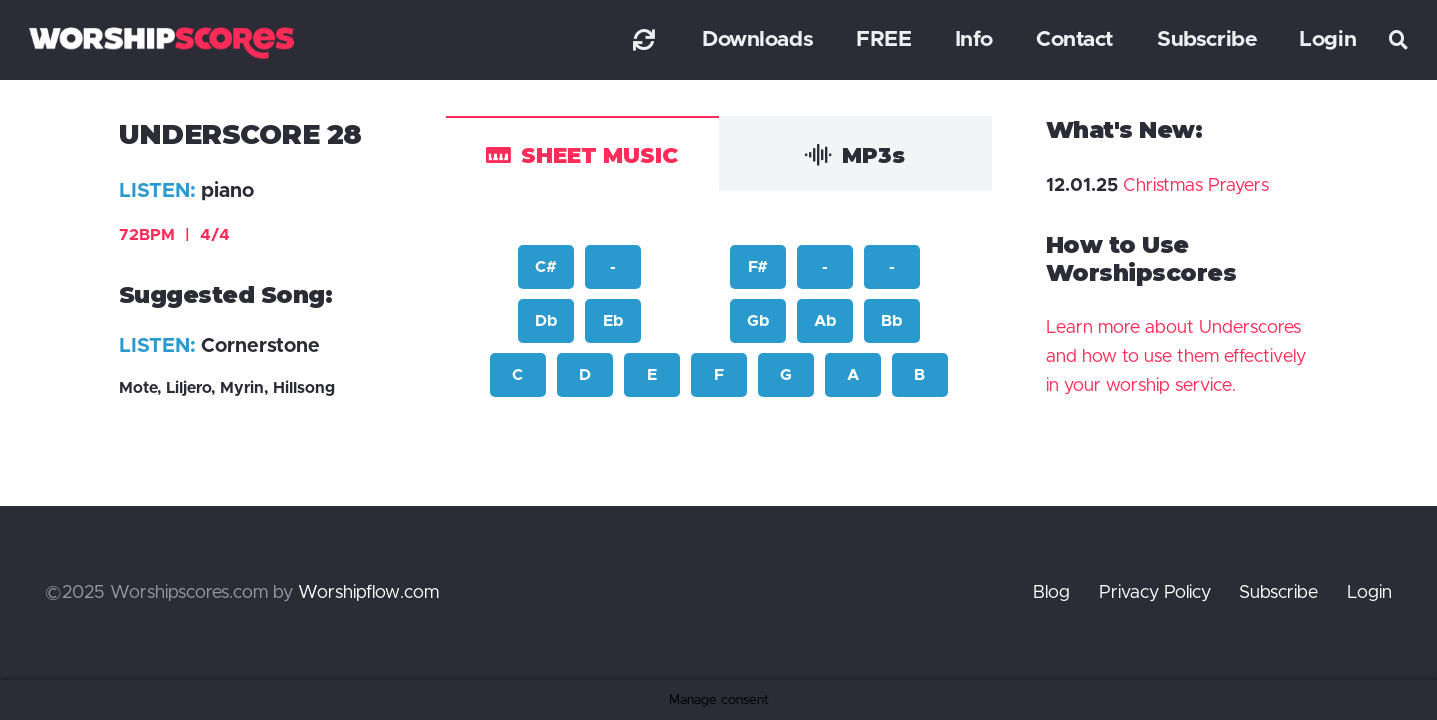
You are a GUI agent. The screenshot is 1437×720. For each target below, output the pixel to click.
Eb (613, 321)
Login (1369, 593)
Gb (758, 321)
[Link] (644, 39)
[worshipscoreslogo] (161, 42)
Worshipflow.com (368, 593)
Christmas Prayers (1196, 186)
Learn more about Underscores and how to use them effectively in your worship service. (1176, 357)
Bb (891, 321)
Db (546, 321)
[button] (1399, 40)
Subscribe (1278, 593)
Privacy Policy (1155, 593)
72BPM (174, 235)
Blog (1051, 593)
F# (758, 267)
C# (546, 267)
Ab (825, 321)
